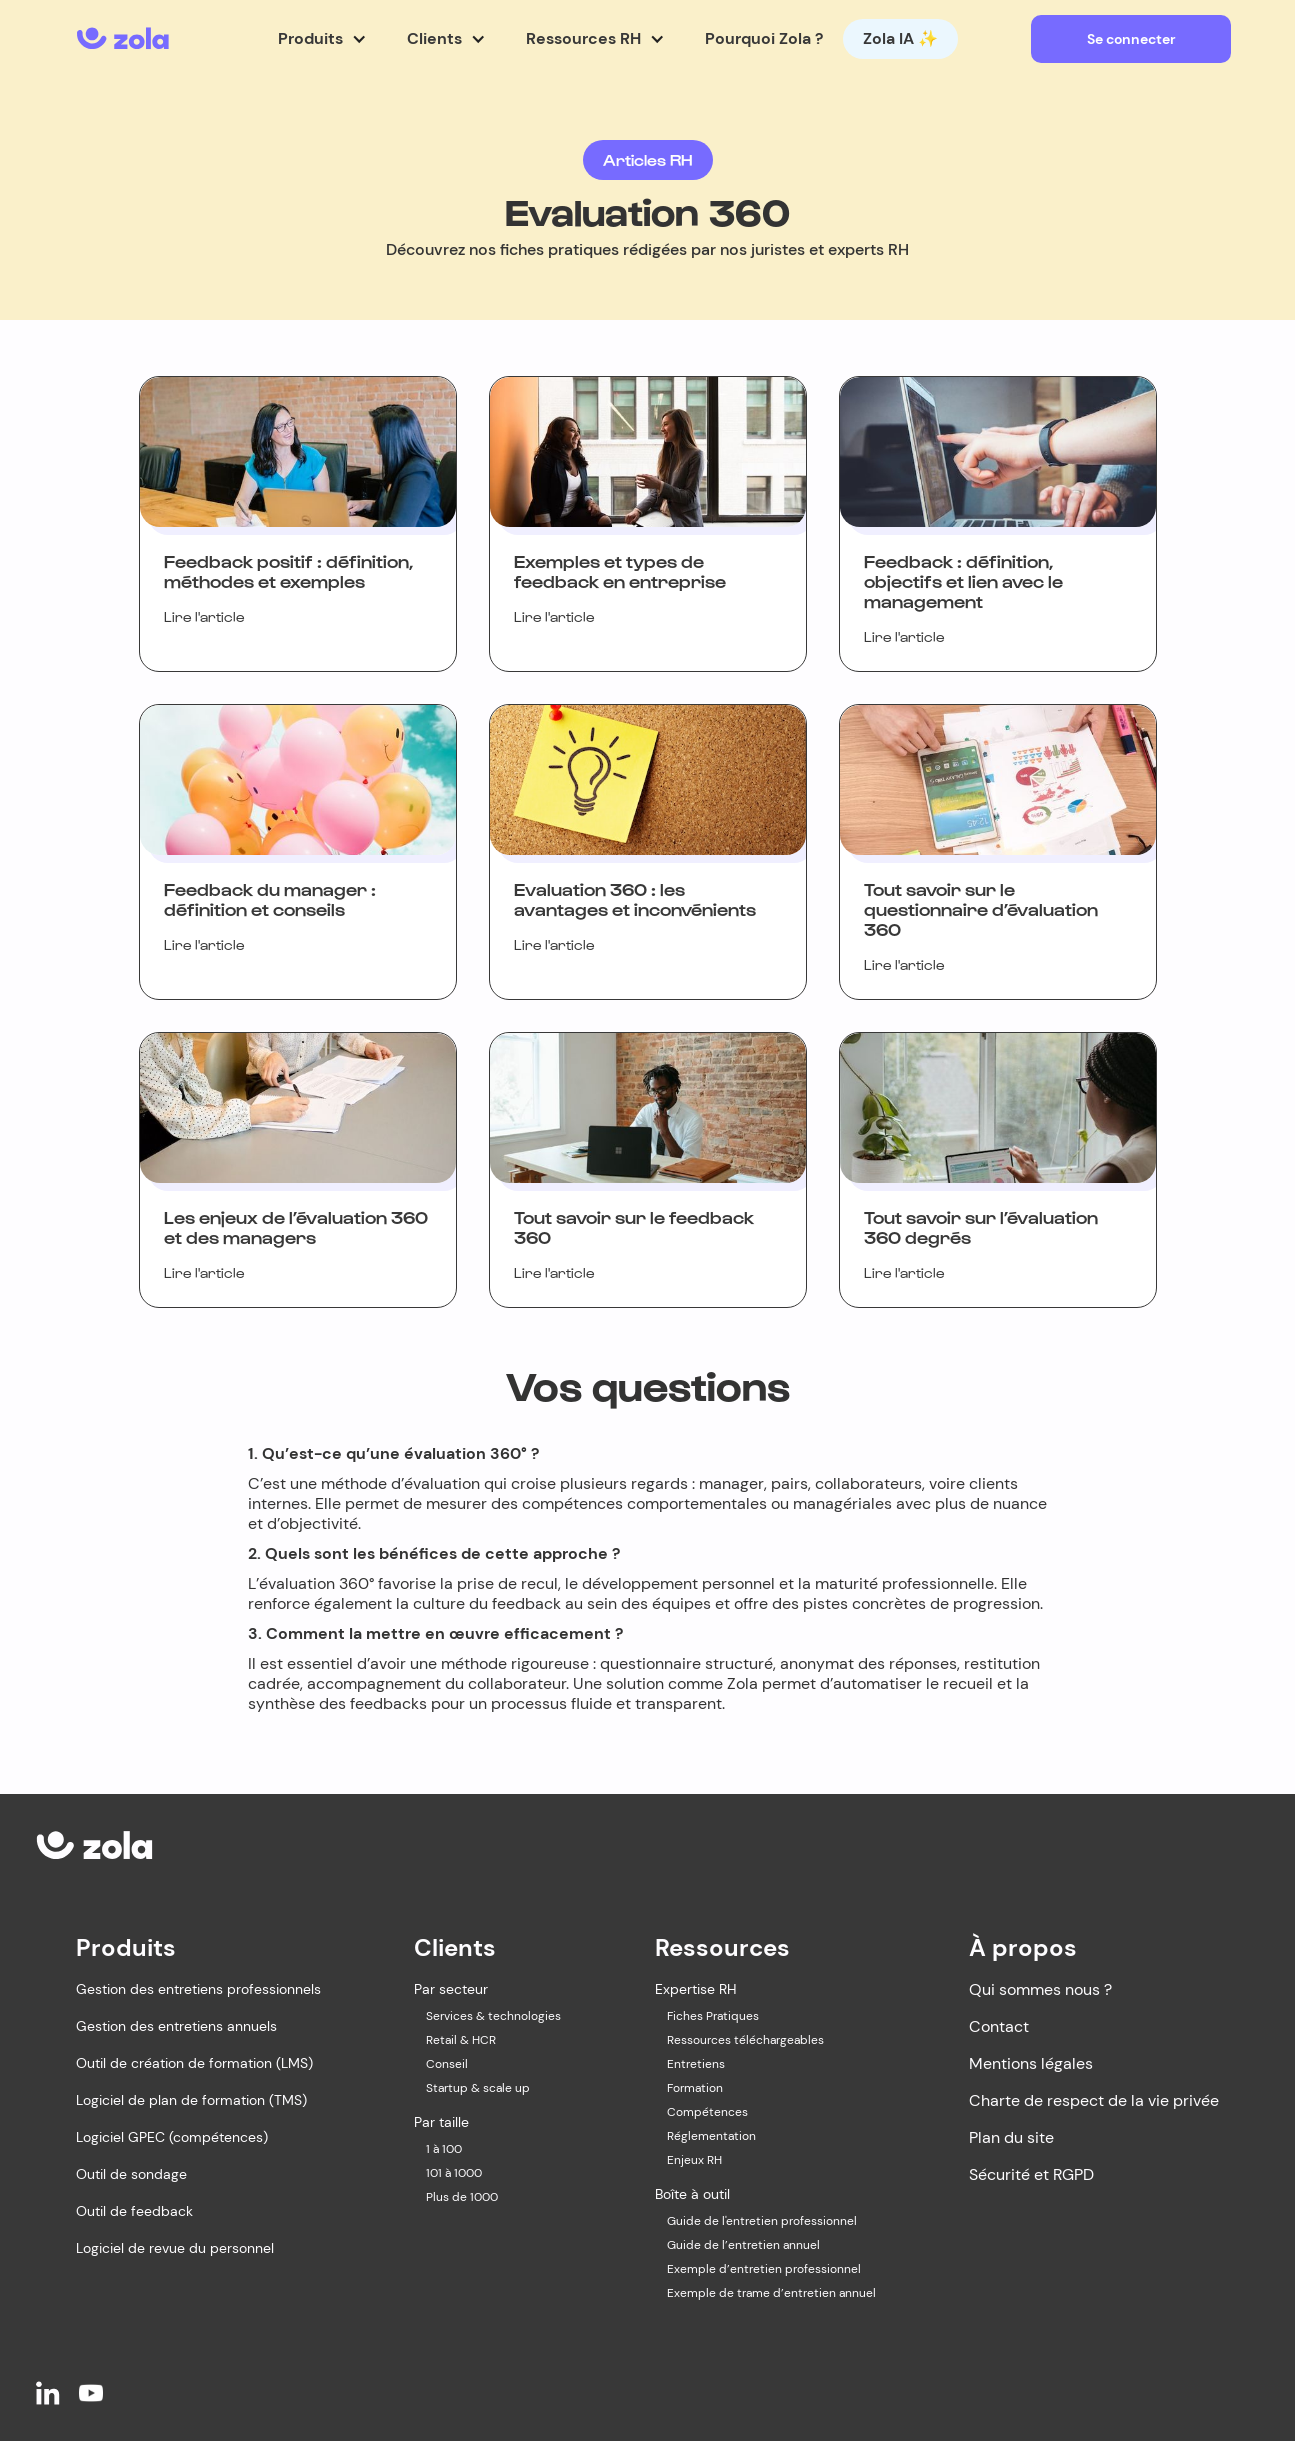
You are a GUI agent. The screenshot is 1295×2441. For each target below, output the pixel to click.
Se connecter (1131, 39)
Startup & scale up (478, 2088)
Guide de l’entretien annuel (743, 2245)
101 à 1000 (454, 2173)
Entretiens (696, 2064)
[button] (322, 38)
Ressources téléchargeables (745, 2040)
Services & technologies (493, 2016)
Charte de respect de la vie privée (1094, 2100)
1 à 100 (444, 2149)
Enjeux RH (694, 2160)
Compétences (707, 2112)
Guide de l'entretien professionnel (762, 2221)
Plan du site (1011, 2137)
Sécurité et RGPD (1031, 2174)
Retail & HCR (461, 2040)
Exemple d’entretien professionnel (764, 2269)
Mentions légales (1031, 2063)
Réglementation (711, 2136)
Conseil (447, 2064)
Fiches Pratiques (713, 2016)
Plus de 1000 (462, 2197)
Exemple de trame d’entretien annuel (771, 2293)
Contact (999, 2026)
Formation (695, 2088)
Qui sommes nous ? (1040, 1989)
